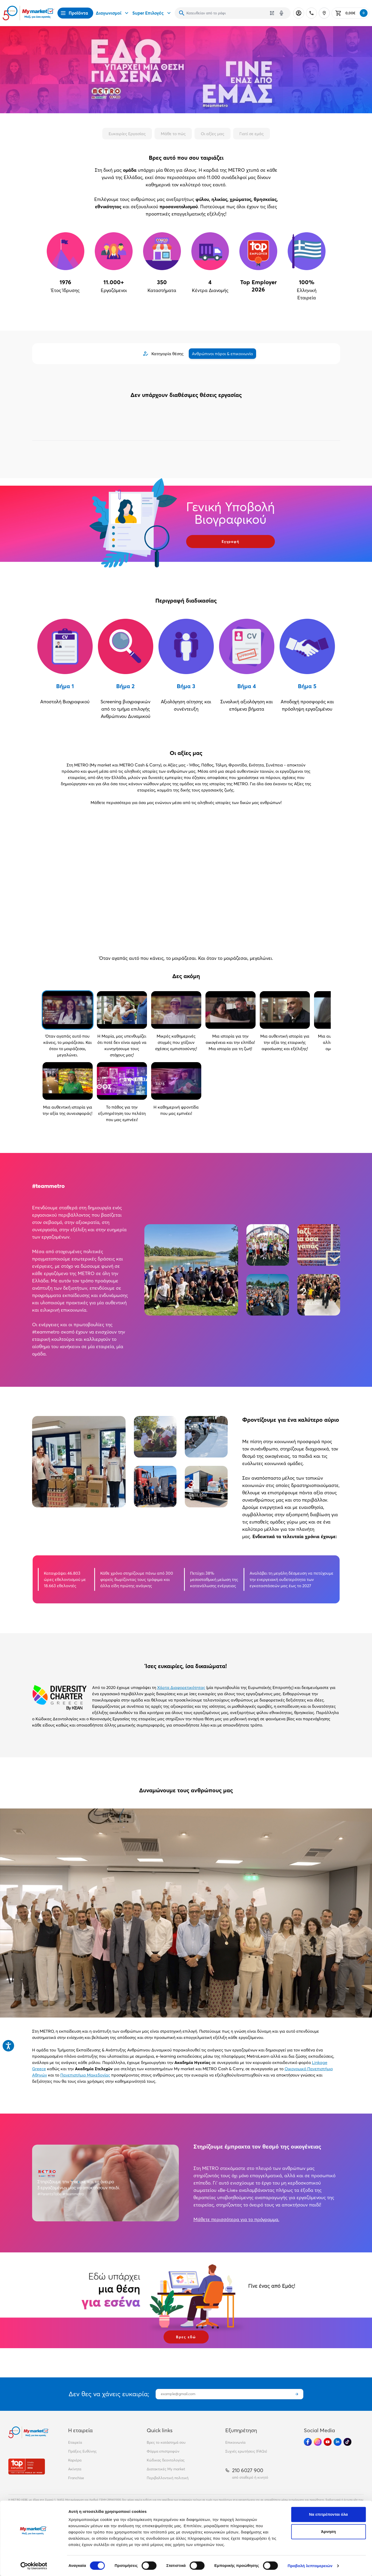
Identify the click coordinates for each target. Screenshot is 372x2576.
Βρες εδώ (186, 2337)
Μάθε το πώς (173, 133)
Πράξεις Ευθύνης (82, 2451)
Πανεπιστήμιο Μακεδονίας (85, 2075)
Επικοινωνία (235, 2442)
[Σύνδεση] (298, 13)
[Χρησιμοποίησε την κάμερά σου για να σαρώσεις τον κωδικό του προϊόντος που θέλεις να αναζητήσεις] (272, 13)
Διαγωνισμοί (113, 13)
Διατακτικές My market (166, 2469)
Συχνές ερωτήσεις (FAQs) (246, 2451)
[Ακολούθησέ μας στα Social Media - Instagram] (318, 2442)
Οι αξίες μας (212, 133)
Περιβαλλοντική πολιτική (167, 2478)
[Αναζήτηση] (181, 13)
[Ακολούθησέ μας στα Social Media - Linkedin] (337, 2442)
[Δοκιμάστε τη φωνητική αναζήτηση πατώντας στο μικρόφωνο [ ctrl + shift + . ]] (281, 13)
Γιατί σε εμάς (251, 133)
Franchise (76, 2478)
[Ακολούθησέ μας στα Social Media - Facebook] (308, 2442)
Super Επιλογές (152, 13)
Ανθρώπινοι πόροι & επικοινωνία (222, 353)
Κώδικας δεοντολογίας (166, 2460)
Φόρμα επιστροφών (163, 2451)
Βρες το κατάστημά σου (166, 2442)
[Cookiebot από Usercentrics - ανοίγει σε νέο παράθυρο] (34, 2566)
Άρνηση (328, 2531)
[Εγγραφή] (297, 2394)
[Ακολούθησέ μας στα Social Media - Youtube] (328, 2442)
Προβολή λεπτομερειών (310, 2565)
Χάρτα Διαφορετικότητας (181, 1687)
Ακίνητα (74, 2469)
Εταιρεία (75, 2442)
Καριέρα (74, 2460)
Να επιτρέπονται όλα (328, 2514)
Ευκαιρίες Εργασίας (127, 133)
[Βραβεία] (26, 2466)
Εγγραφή (230, 541)
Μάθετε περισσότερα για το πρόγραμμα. (236, 2219)
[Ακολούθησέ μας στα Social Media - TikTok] (347, 2442)
